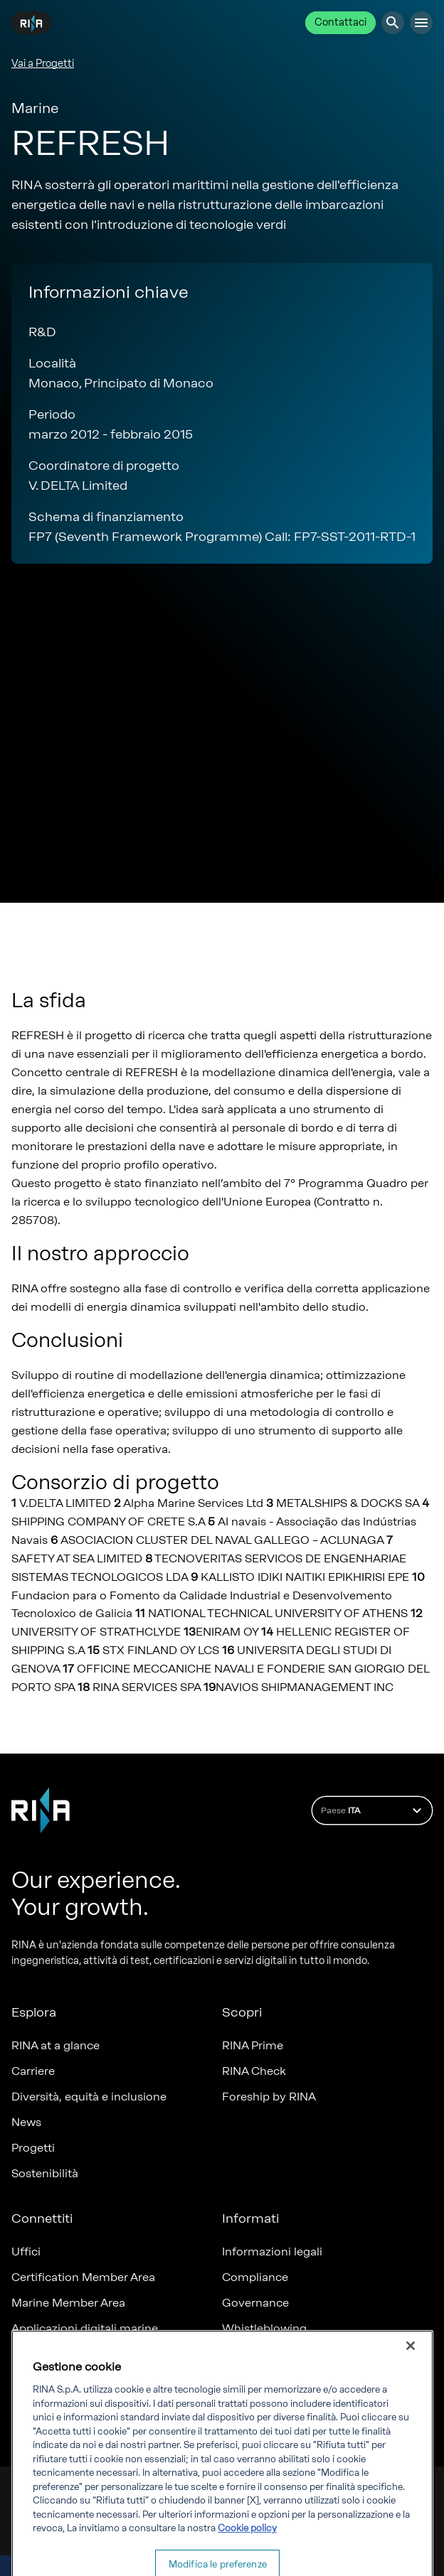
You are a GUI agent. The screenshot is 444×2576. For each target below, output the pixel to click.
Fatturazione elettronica (287, 2354)
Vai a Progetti (42, 64)
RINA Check (254, 2071)
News (26, 2122)
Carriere (33, 2071)
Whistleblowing (264, 2328)
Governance (255, 2302)
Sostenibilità (44, 2173)
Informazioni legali (272, 2251)
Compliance (255, 2277)
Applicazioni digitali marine (84, 2328)
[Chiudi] (410, 2390)
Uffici (26, 2251)
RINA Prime (252, 2045)
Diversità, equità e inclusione (88, 2096)
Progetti (33, 2147)
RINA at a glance (55, 2045)
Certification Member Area (83, 2277)
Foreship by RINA (269, 2096)
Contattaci (340, 22)
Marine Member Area (68, 2302)
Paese (373, 1810)
